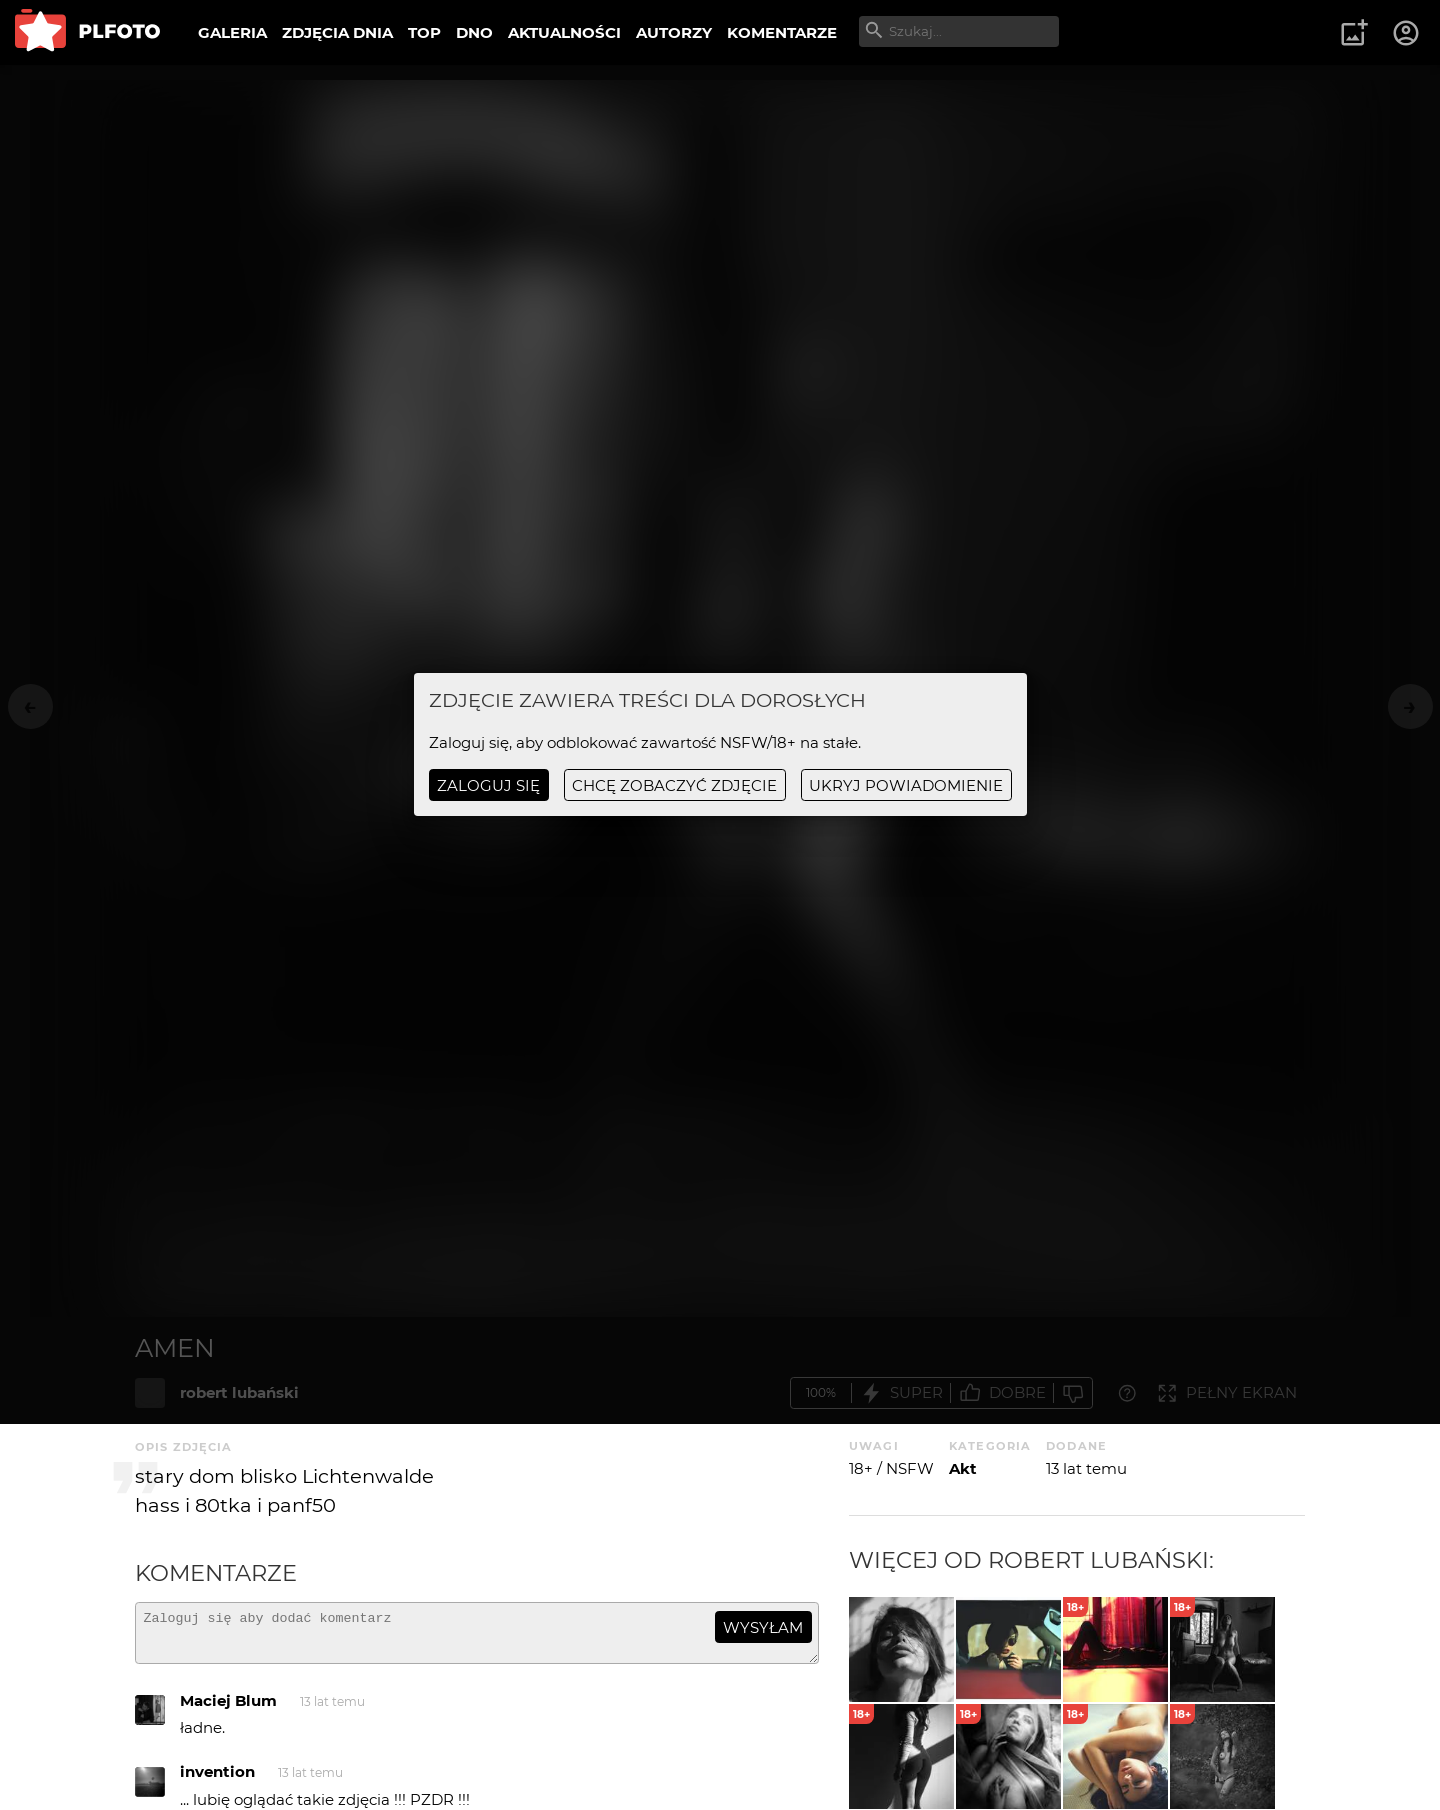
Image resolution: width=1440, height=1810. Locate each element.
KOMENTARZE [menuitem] (782, 32)
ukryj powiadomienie (906, 785)
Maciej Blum (228, 1709)
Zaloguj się (488, 785)
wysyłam (763, 1627)
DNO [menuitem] (474, 32)
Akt (963, 1468)
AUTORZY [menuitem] (674, 32)
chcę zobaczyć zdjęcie (674, 785)
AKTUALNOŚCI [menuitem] (564, 32)
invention (217, 1780)
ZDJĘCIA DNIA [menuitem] (337, 32)
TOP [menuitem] (424, 32)
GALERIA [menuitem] (232, 32)
